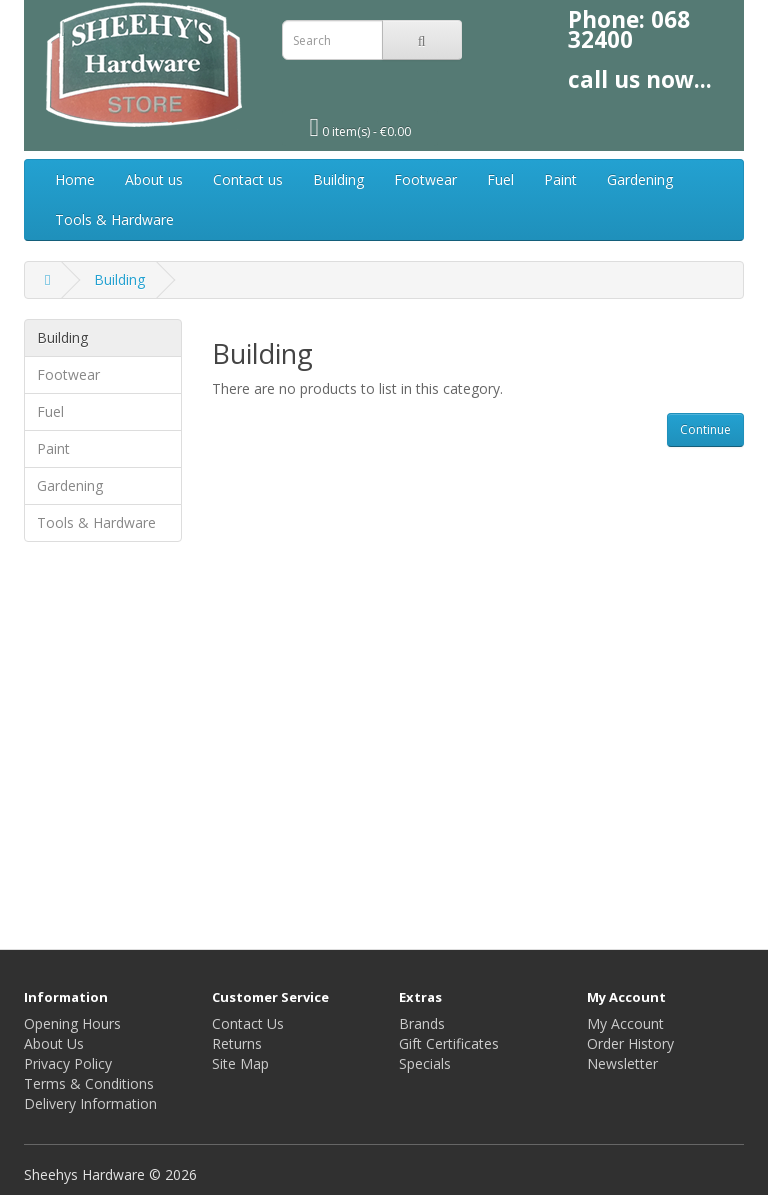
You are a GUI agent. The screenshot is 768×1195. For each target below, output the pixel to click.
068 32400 (629, 29)
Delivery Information (90, 1103)
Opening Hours (72, 1023)
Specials (425, 1063)
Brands (422, 1023)
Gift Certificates (449, 1043)
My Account (625, 1023)
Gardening (640, 179)
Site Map (240, 1063)
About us (154, 179)
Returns (237, 1043)
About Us (54, 1043)
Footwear (425, 179)
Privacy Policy (68, 1063)
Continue (705, 429)
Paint (560, 179)
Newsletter (622, 1063)
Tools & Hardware (114, 219)
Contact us (248, 179)
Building (338, 179)
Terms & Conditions (89, 1083)
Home (75, 179)
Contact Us (248, 1023)
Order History (630, 1043)
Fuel (500, 179)
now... (679, 79)
